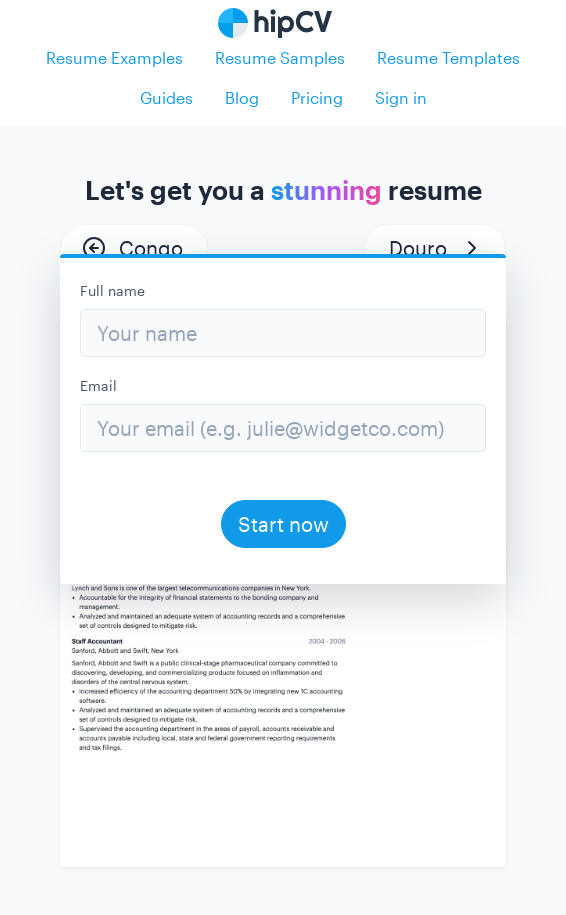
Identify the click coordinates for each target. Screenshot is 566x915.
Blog (242, 97)
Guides (166, 97)
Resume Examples (114, 57)
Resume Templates (448, 57)
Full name (112, 290)
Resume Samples (280, 57)
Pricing (317, 97)
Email (98, 385)
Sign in (401, 97)
